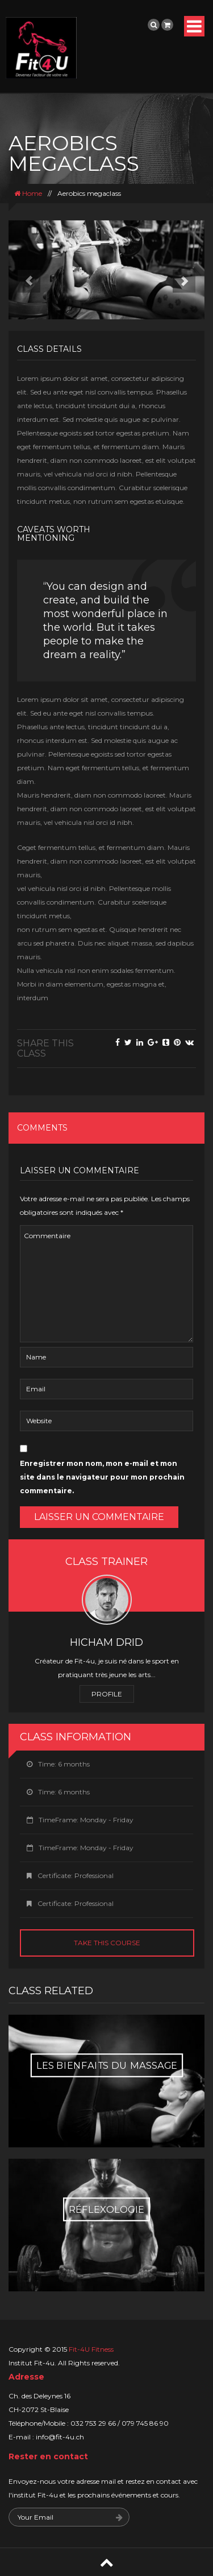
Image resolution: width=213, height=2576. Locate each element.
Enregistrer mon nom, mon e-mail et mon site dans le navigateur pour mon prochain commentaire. (102, 1477)
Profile (106, 1694)
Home (28, 193)
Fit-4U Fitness (91, 2349)
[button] (23, 270)
